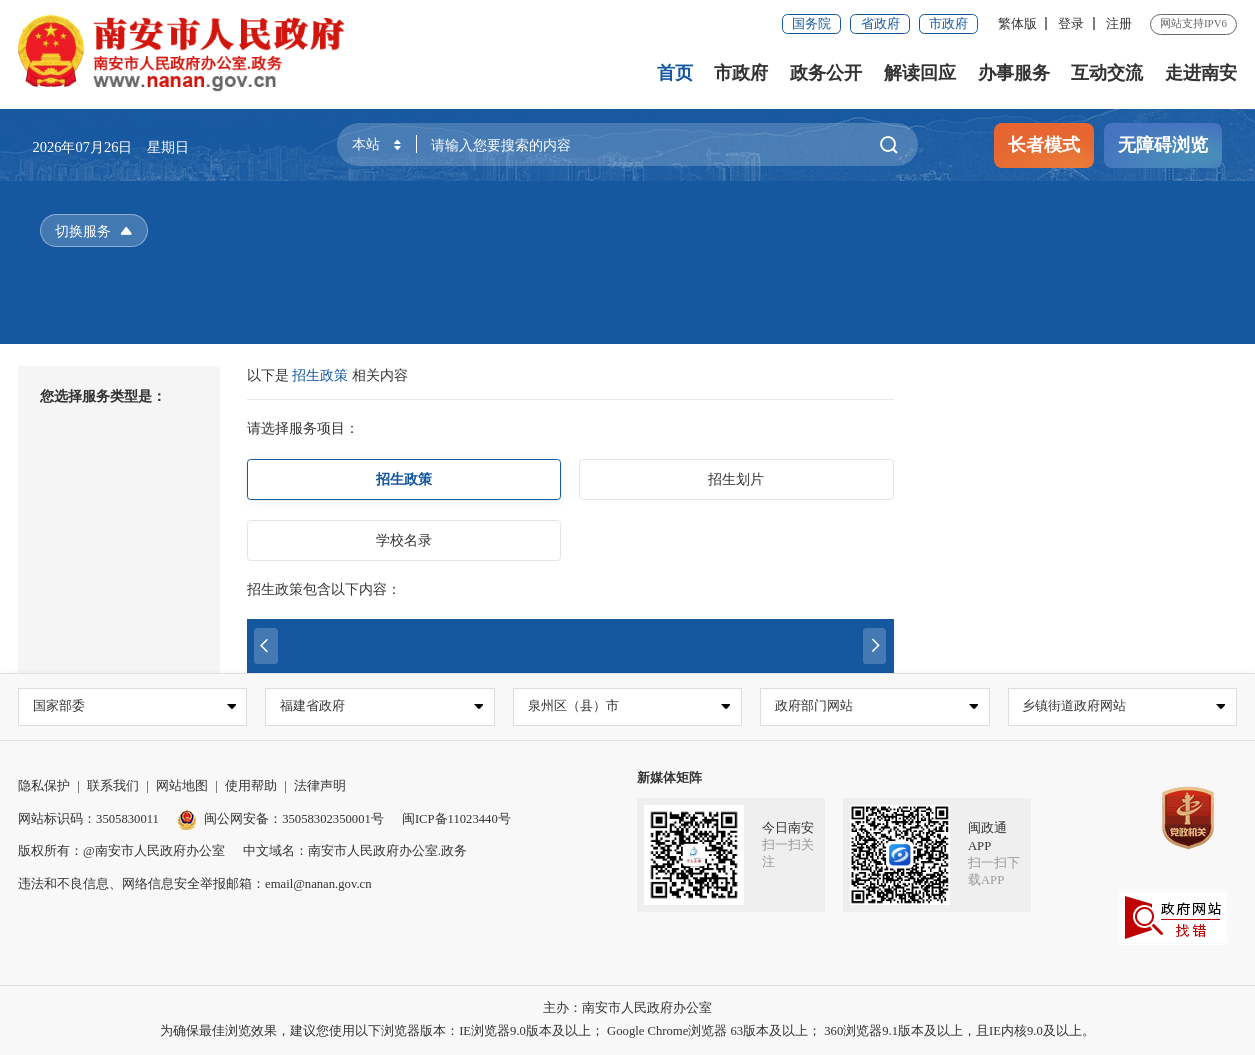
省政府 (880, 24)
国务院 (811, 24)
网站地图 (182, 787)
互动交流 (1107, 73)
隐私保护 (44, 787)
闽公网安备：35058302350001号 (280, 819)
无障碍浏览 (1163, 145)
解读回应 (920, 73)
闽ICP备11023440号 (456, 819)
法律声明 (320, 787)
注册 (1119, 24)
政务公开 (826, 73)
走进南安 (1201, 73)
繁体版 (1017, 24)
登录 (1071, 24)
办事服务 (1014, 73)
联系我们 (113, 787)
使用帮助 (251, 787)
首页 (675, 73)
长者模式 (1044, 145)
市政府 (948, 24)
